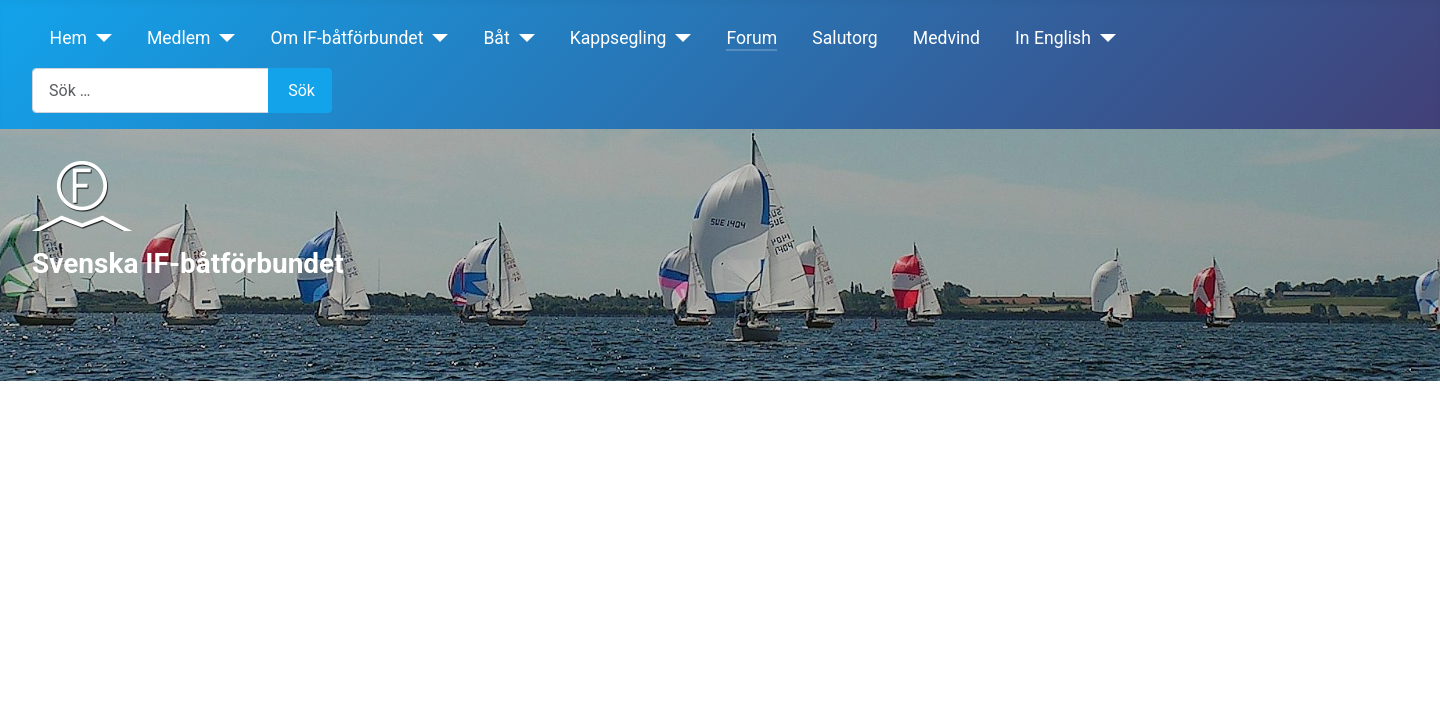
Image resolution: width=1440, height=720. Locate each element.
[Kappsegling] (679, 38)
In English (1053, 38)
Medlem (179, 38)
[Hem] (99, 38)
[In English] (1103, 38)
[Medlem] (223, 38)
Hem (68, 38)
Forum (751, 38)
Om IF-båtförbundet (347, 38)
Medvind (946, 38)
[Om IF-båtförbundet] (435, 38)
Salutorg (844, 38)
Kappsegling (618, 38)
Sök (301, 90)
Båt (496, 38)
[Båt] (522, 38)
